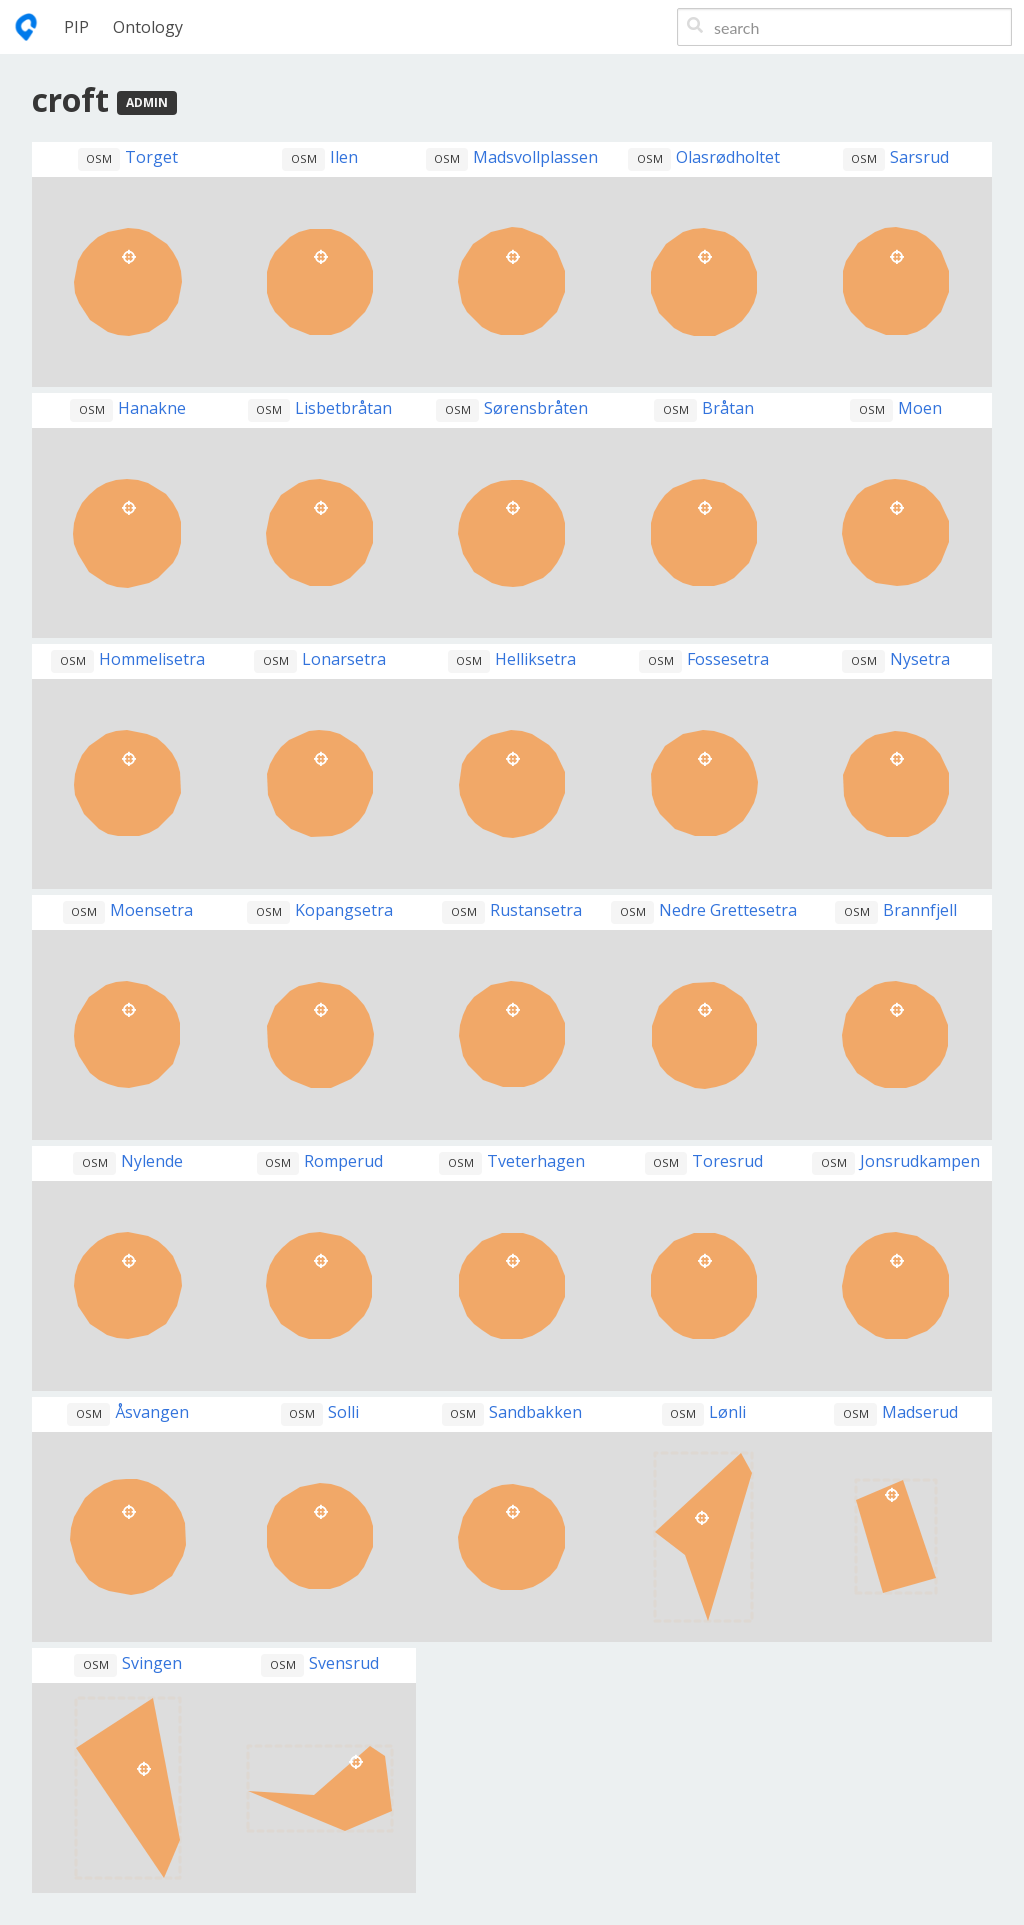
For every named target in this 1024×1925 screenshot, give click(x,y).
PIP (76, 27)
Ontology (148, 27)
